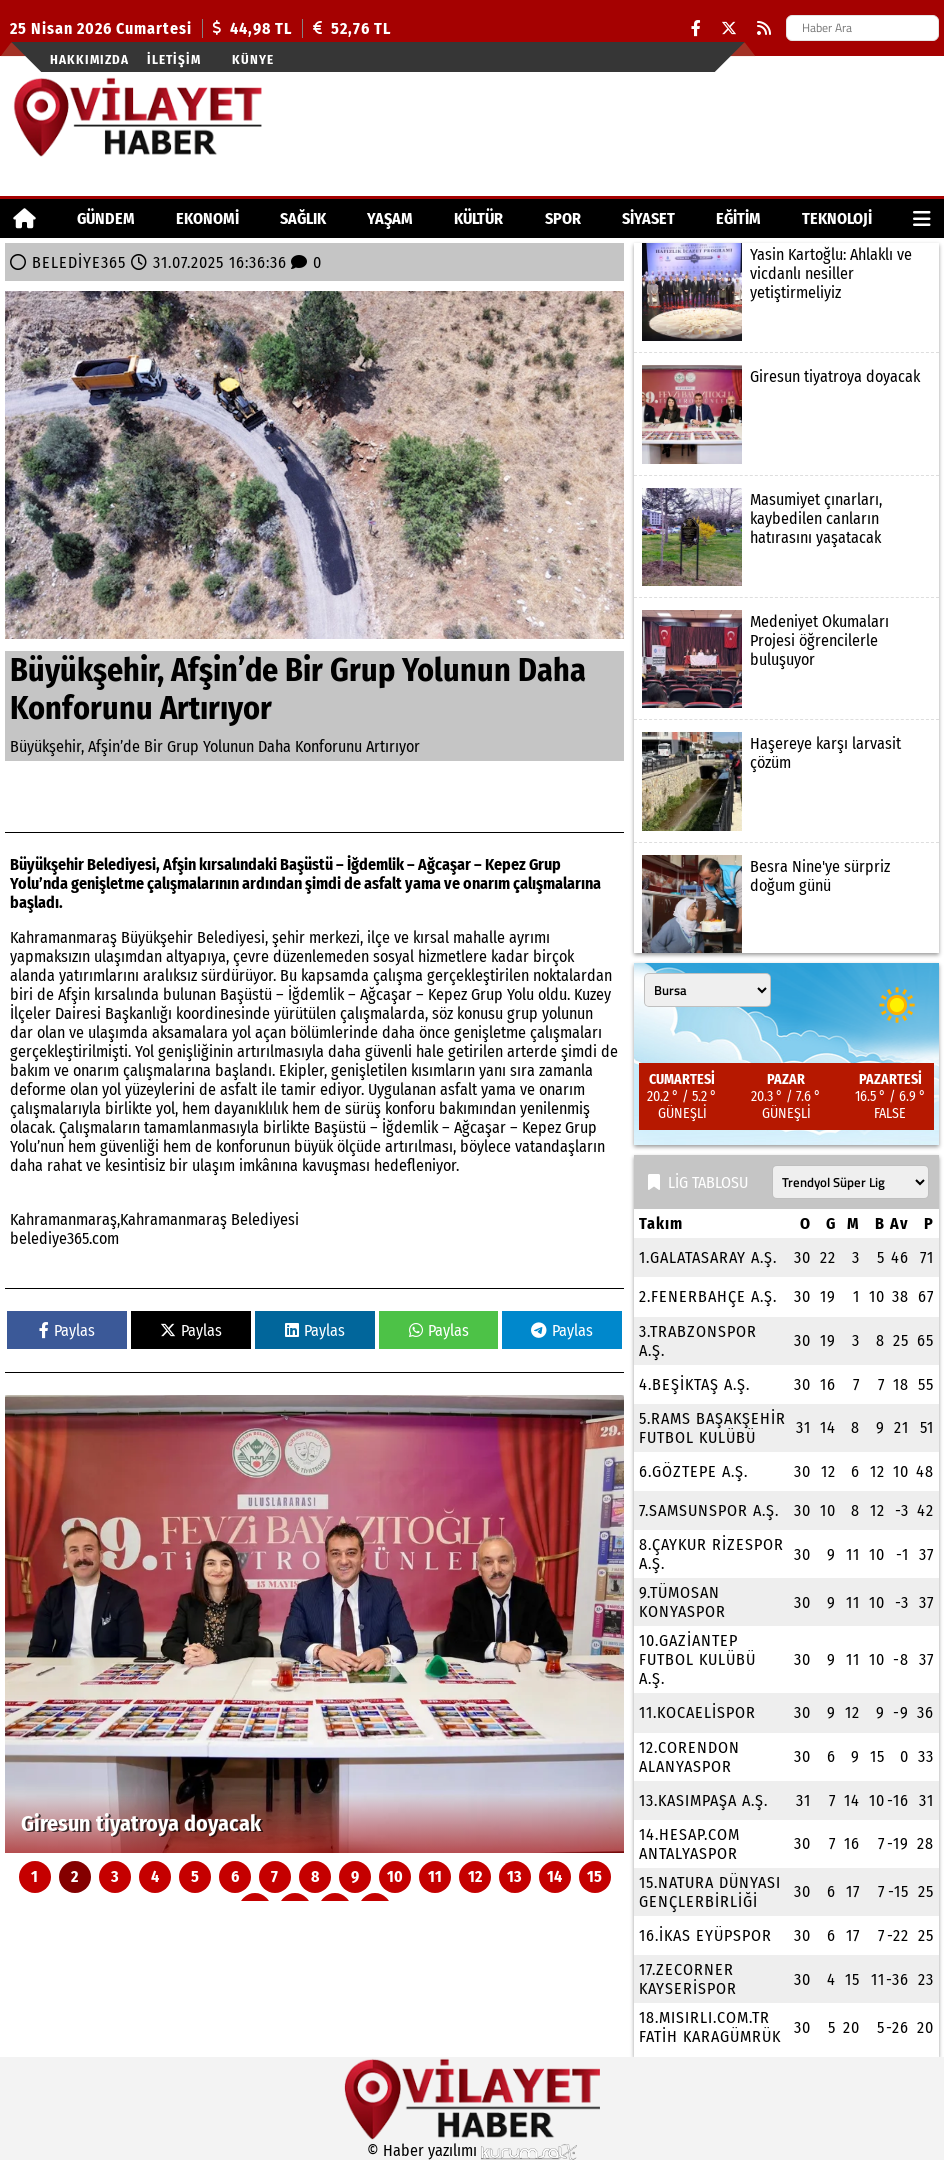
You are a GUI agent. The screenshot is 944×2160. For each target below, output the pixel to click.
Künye (253, 59)
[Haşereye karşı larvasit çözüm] (786, 781)
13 (514, 1876)
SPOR (563, 218)
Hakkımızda (89, 59)
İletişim (174, 59)
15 (594, 1876)
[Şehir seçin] (707, 990)
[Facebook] (696, 28)
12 (475, 1876)
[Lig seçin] (850, 1182)
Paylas (67, 1330)
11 (435, 1876)
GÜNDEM (106, 218)
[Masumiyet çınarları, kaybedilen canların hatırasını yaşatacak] (786, 537)
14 (554, 1876)
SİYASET (648, 218)
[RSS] (764, 28)
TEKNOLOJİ (837, 218)
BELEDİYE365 (79, 262)
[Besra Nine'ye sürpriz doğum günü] (786, 904)
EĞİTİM (738, 218)
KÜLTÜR (478, 218)
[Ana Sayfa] (24, 218)
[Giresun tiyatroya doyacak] (314, 1624)
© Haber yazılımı (472, 2150)
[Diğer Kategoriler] (922, 218)
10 (395, 1876)
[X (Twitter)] (729, 28)
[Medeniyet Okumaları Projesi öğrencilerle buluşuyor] (786, 659)
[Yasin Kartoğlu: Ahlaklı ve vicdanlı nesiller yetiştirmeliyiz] (786, 292)
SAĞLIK (303, 218)
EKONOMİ (207, 218)
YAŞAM (390, 218)
